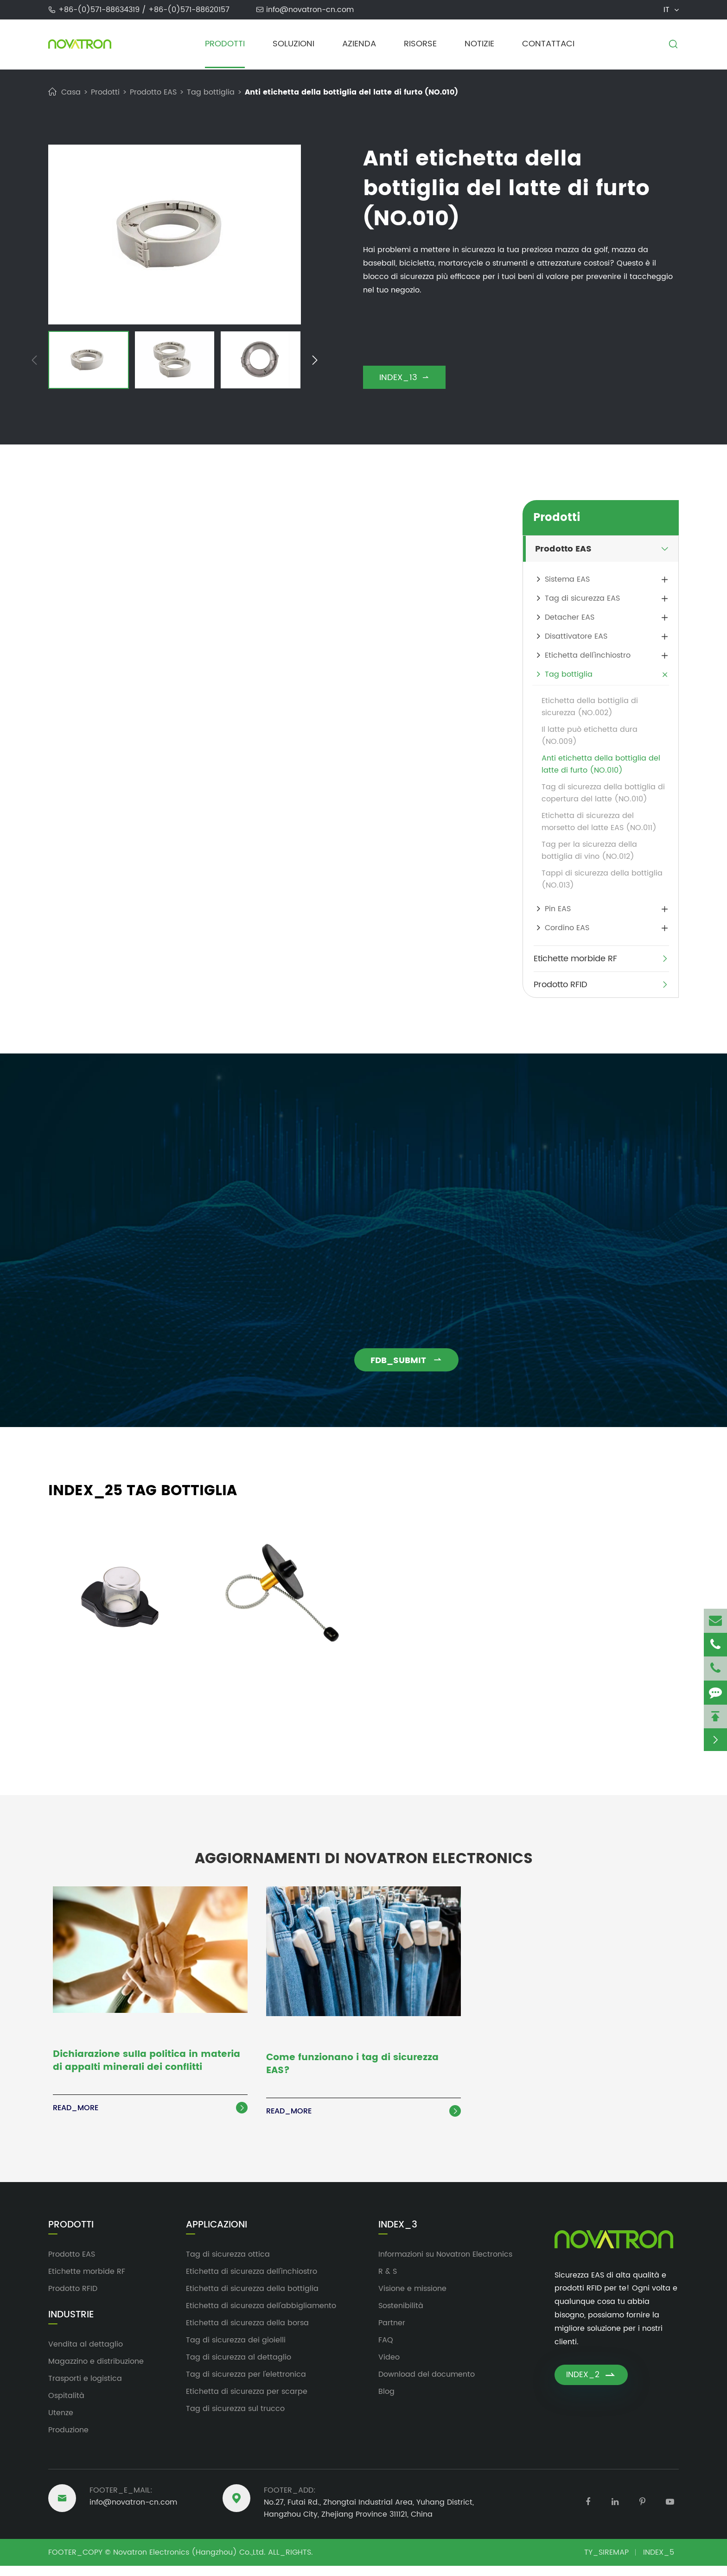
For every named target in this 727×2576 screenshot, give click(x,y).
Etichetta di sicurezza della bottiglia (252, 2299)
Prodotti (225, 44)
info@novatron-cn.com (310, 10)
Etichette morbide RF (575, 958)
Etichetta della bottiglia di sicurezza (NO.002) (590, 707)
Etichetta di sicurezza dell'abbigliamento (261, 2316)
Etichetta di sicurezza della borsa (247, 2333)
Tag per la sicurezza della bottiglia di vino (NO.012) (589, 850)
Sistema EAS (567, 579)
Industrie (71, 2325)
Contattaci (548, 44)
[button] (34, 361)
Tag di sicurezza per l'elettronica (246, 2385)
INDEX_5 (658, 2563)
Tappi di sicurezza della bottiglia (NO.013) (602, 879)
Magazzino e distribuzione (96, 2372)
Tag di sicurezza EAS (582, 598)
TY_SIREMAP (606, 2563)
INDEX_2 (591, 2385)
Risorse (420, 44)
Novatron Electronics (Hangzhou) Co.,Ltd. (189, 2563)
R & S (387, 2282)
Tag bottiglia (211, 92)
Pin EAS (558, 909)
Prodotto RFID (560, 984)
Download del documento (426, 2385)
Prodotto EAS (153, 92)
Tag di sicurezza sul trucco (235, 2419)
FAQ (385, 2350)
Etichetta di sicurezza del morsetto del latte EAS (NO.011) (599, 822)
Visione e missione (412, 2299)
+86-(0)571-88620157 (189, 10)
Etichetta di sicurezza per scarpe (246, 2402)
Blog (386, 2402)
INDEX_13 (404, 377)
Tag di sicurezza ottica (228, 2265)
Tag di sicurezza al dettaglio (238, 2367)
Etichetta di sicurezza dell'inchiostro (251, 2282)
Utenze (60, 2423)
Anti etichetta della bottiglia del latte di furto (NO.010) (351, 92)
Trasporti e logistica (85, 2389)
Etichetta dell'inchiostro (588, 655)
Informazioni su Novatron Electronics (445, 2265)
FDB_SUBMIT (416, 1360)
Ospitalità (66, 2406)
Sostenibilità (400, 2316)
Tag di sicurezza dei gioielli (236, 2350)
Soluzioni (293, 44)
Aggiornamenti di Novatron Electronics (363, 1857)
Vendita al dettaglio (85, 2354)
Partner (391, 2333)
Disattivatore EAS (576, 636)
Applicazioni (216, 2235)
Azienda (359, 44)
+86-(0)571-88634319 (100, 10)
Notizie (479, 44)
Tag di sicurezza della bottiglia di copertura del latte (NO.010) (603, 793)
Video (389, 2367)
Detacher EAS (569, 617)
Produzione (68, 2440)
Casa (71, 92)
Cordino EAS (567, 928)
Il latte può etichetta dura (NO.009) (590, 735)
